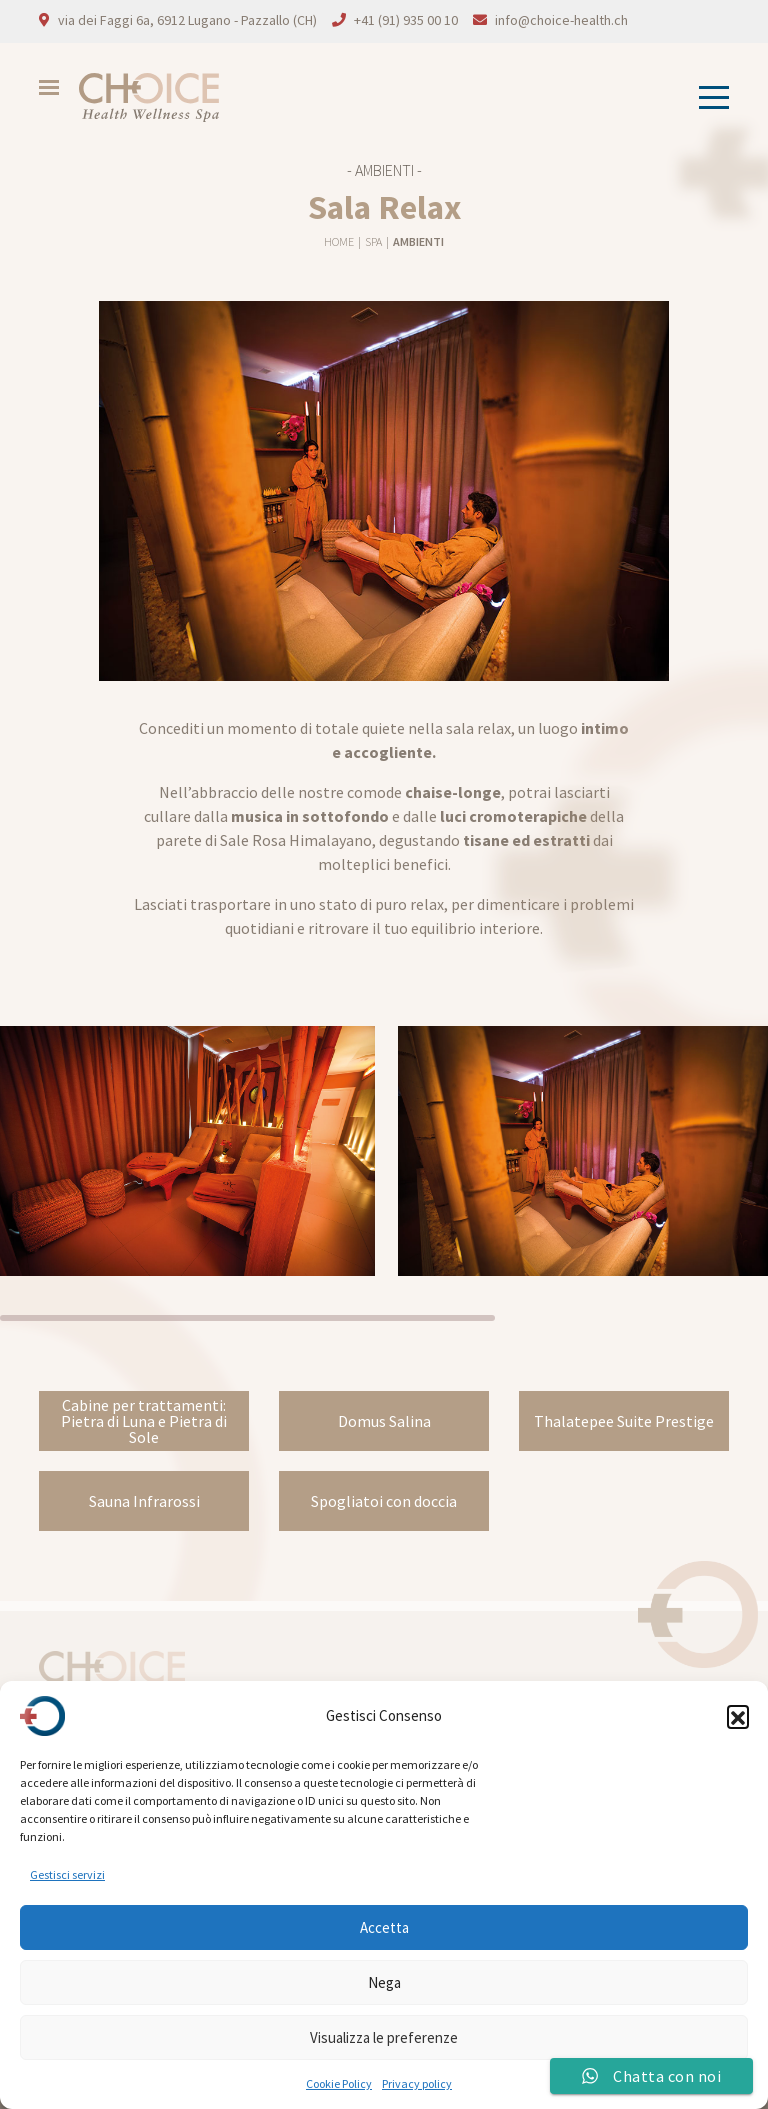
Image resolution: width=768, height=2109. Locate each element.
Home (340, 241)
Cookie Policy (339, 2083)
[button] (738, 1716)
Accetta (384, 1927)
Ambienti (418, 241)
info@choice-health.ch (561, 20)
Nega (384, 1982)
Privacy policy (417, 2083)
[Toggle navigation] (708, 97)
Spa (374, 241)
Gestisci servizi (67, 1874)
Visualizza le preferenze (384, 2037)
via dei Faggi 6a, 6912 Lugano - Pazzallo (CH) (187, 20)
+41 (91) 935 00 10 (406, 20)
